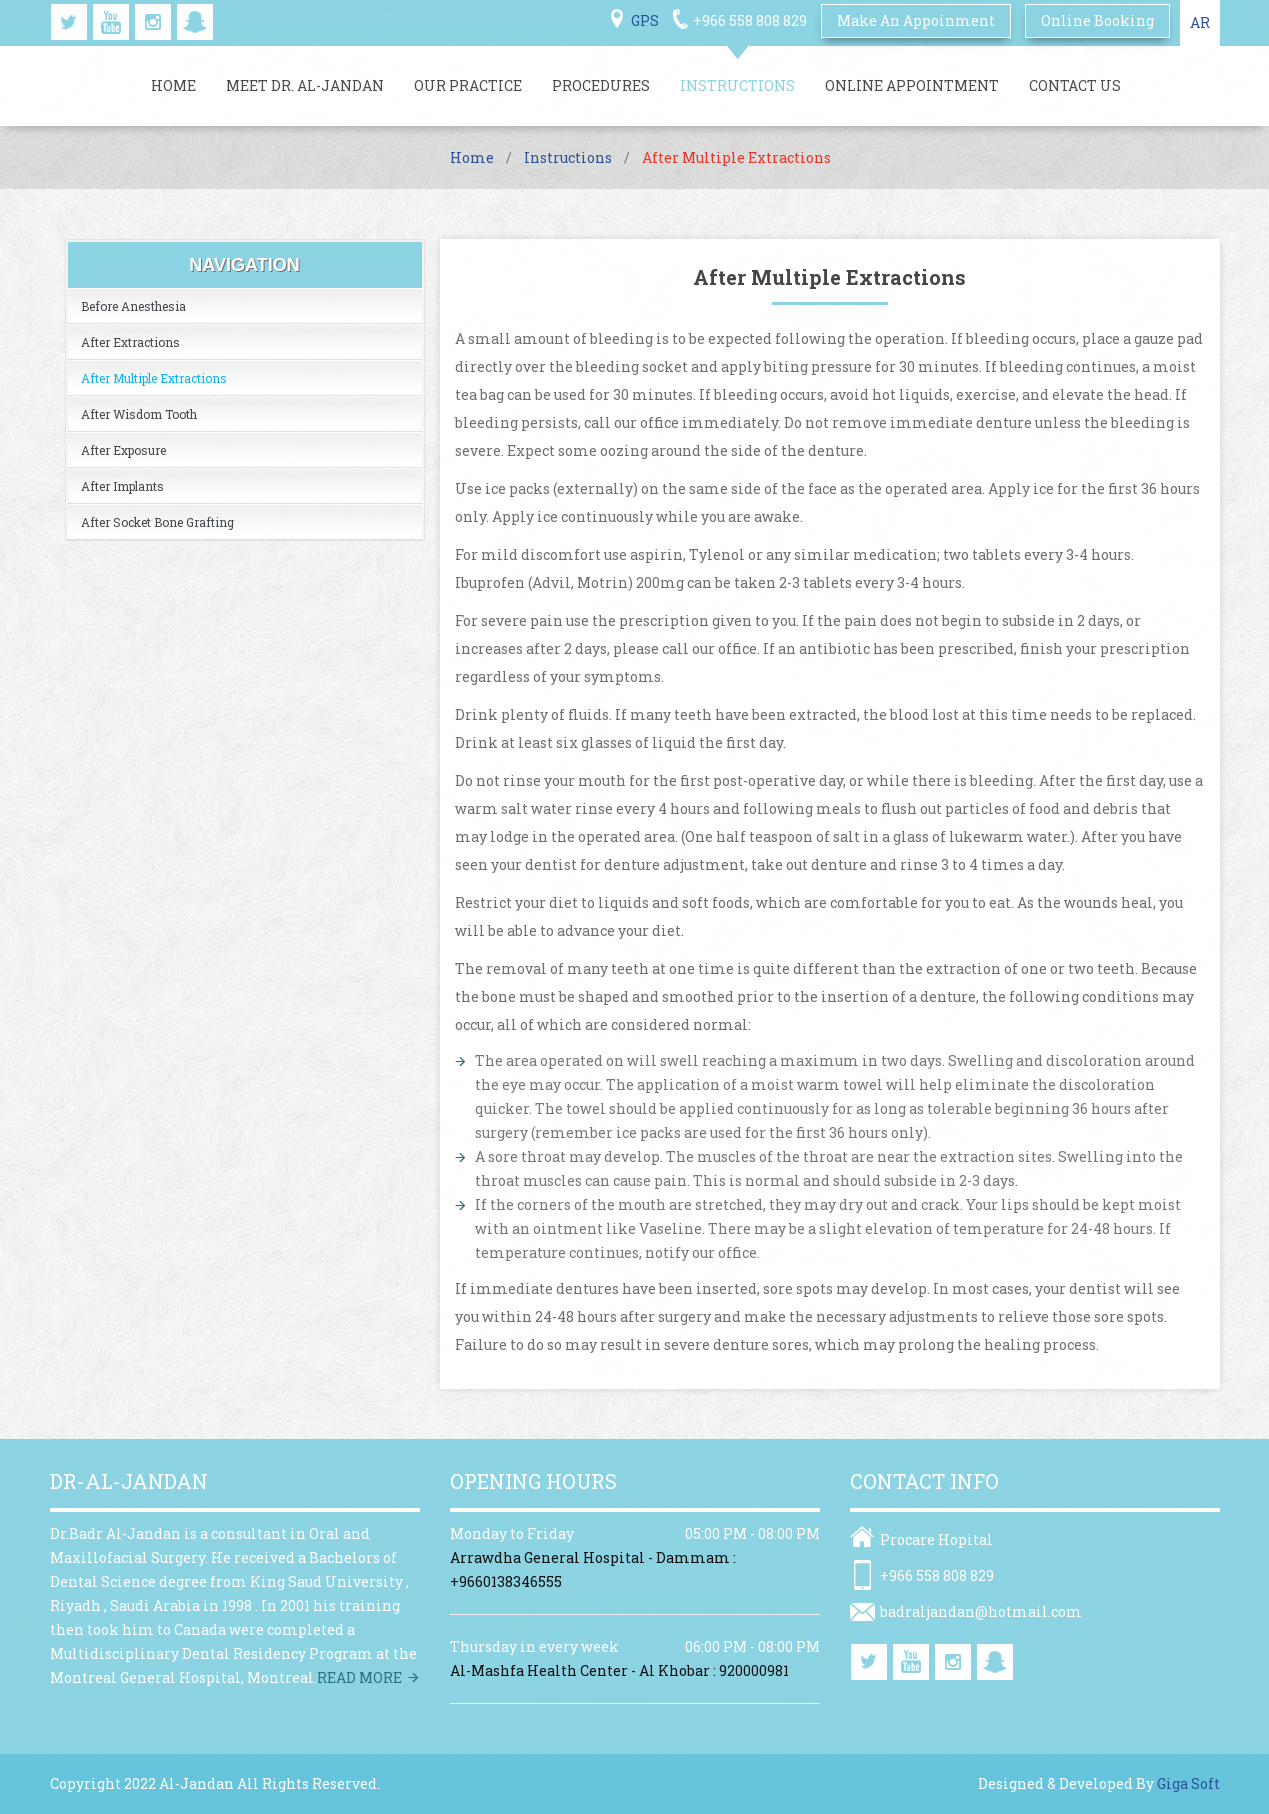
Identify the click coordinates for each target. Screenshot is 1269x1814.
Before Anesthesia (133, 306)
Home (173, 85)
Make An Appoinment (916, 20)
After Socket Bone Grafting (157, 522)
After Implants (122, 486)
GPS (645, 20)
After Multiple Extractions (154, 378)
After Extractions (130, 342)
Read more (359, 1677)
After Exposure (123, 450)
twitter (69, 22)
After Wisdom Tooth (139, 414)
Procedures (601, 85)
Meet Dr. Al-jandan (305, 85)
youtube (111, 22)
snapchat (195, 22)
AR (1200, 22)
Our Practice (468, 85)
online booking (1097, 20)
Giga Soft (1188, 1783)
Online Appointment (912, 85)
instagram (153, 22)
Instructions (737, 85)
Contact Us (1075, 85)
